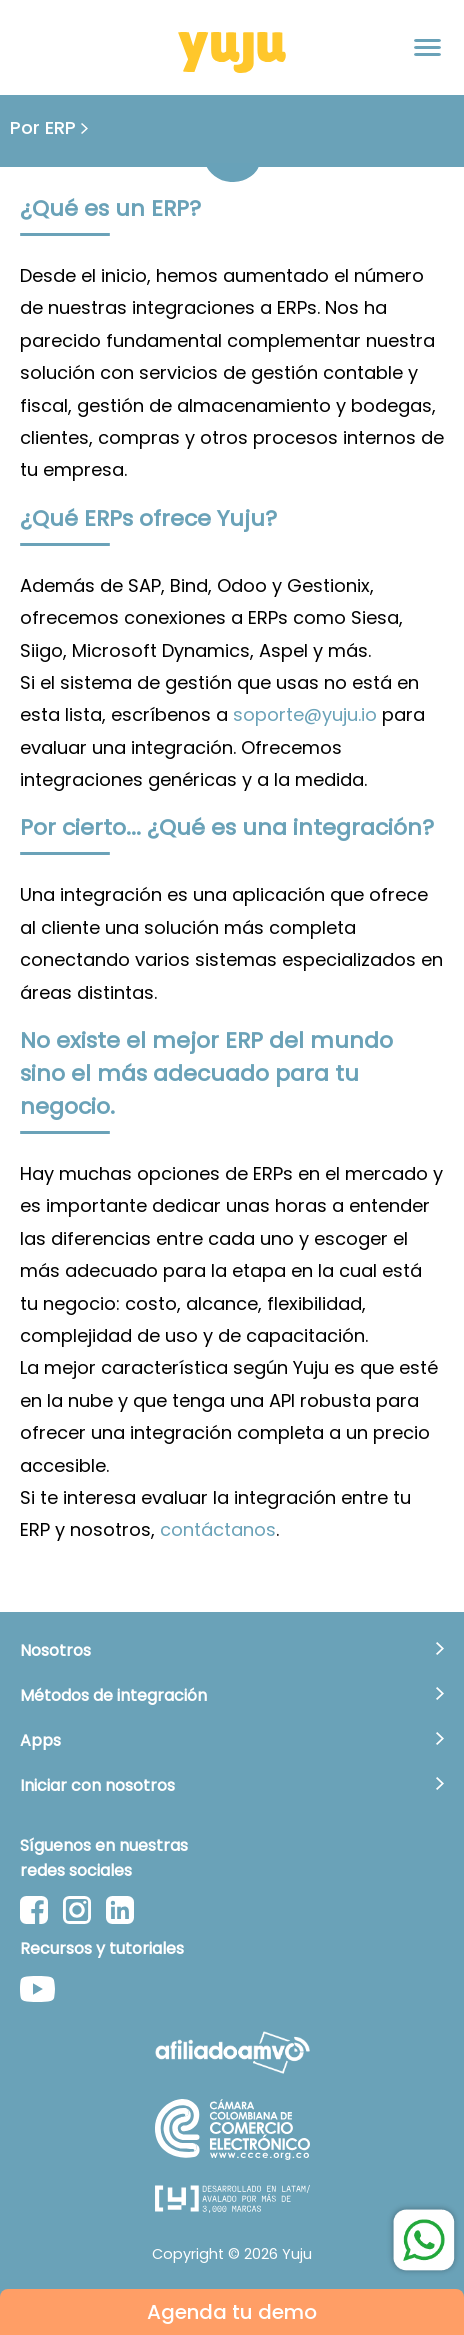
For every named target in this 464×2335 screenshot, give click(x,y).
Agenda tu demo (232, 2312)
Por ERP (49, 127)
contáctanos (218, 1529)
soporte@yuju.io (305, 714)
